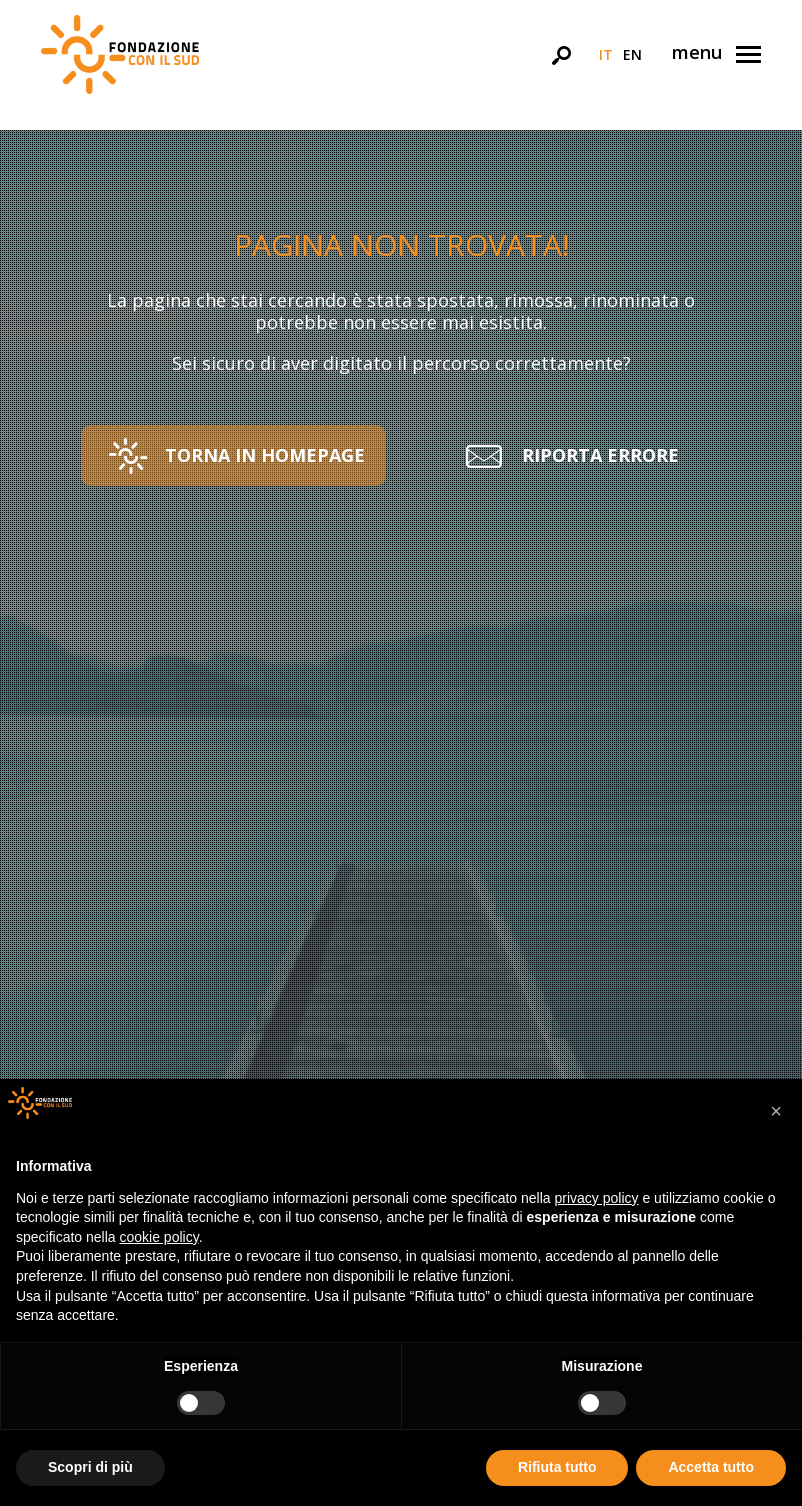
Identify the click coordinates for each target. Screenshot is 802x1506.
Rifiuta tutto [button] (557, 1467)
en (632, 54)
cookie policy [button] (159, 1237)
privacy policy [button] (597, 1198)
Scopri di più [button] (90, 1467)
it (606, 54)
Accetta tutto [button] (711, 1467)
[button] (233, 455)
